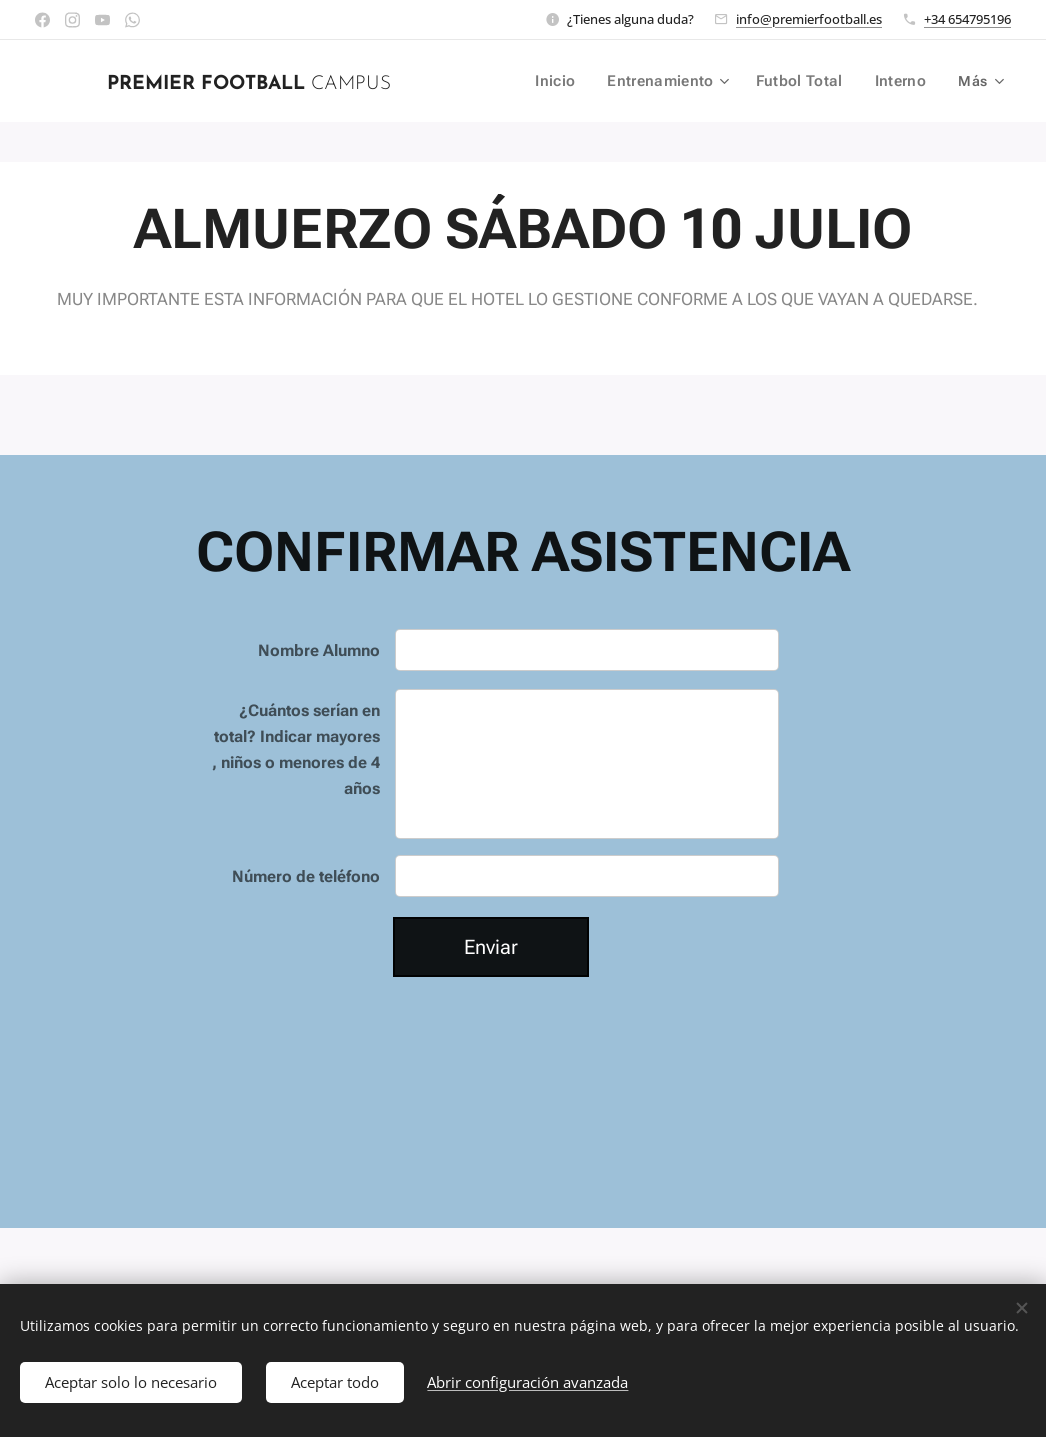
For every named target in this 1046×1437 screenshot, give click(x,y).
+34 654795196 (967, 19)
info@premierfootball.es (809, 19)
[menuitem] (565, 81)
